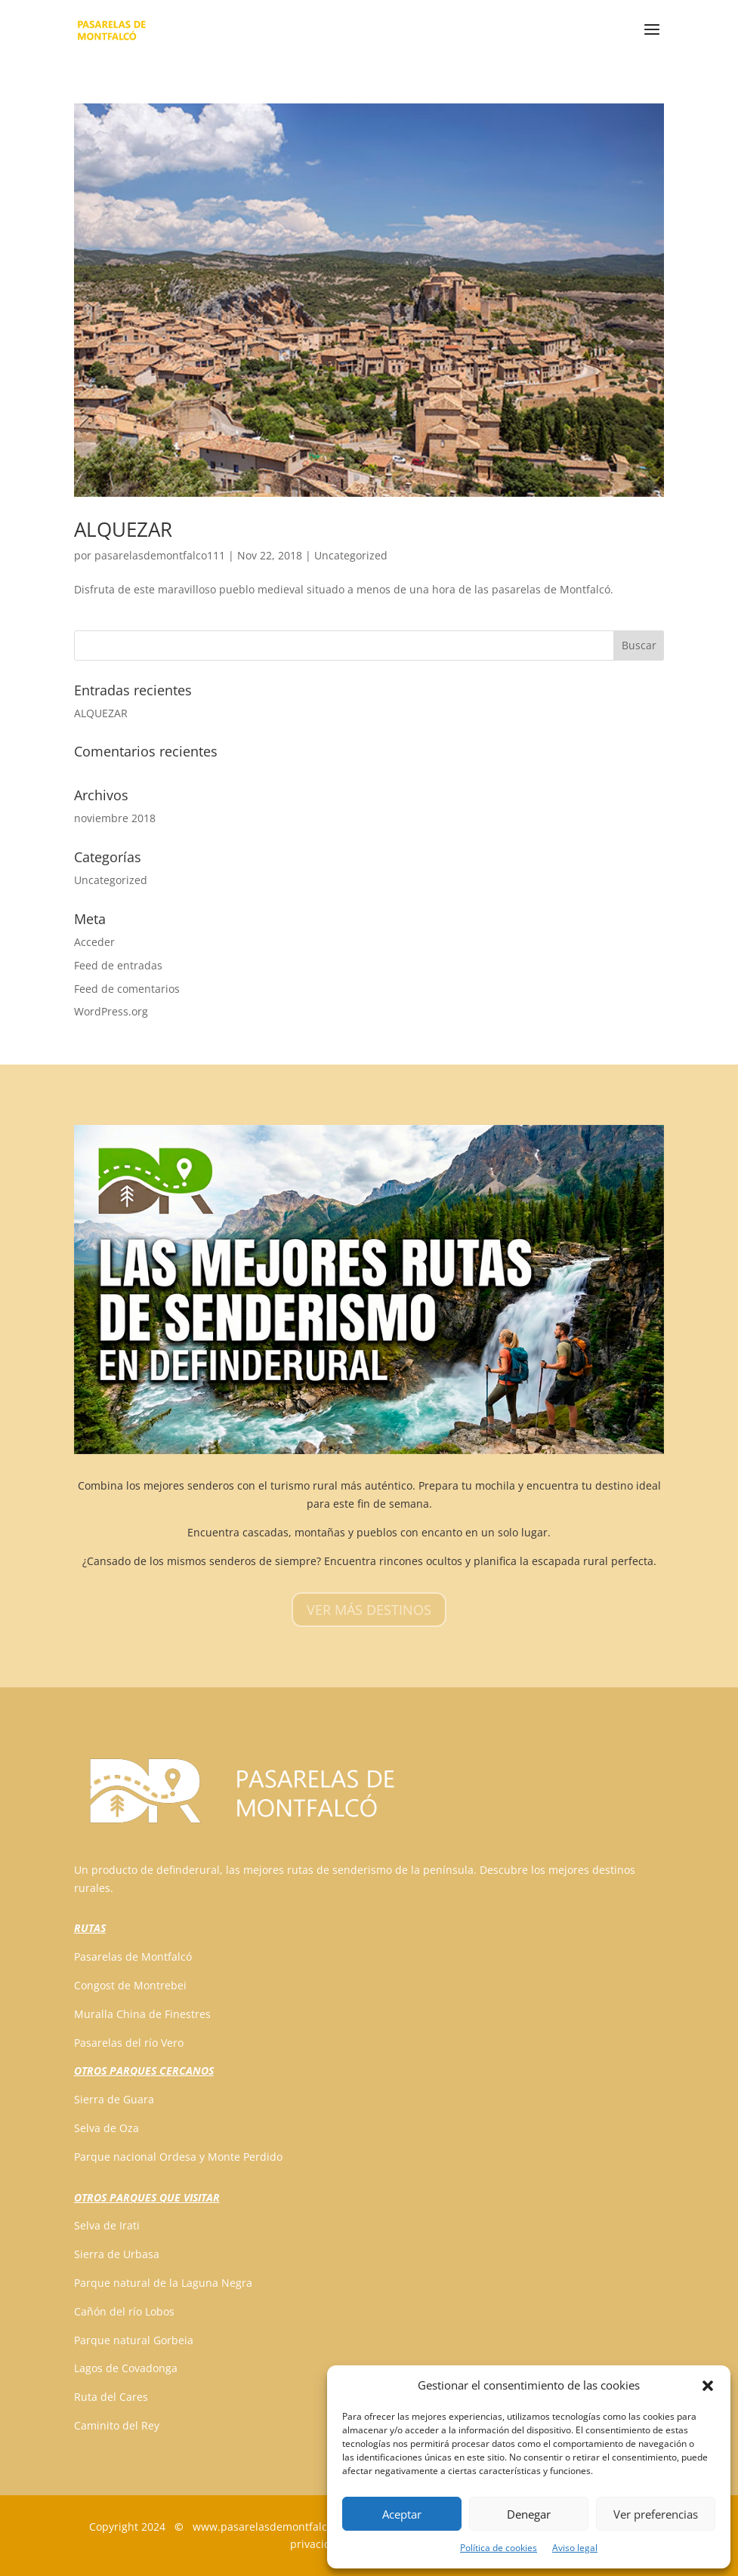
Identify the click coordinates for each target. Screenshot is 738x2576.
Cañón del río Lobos (124, 2311)
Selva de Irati (107, 2225)
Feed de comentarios (127, 988)
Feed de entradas (118, 965)
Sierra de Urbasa (116, 2254)
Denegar (529, 2514)
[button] (707, 2385)
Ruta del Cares (111, 2397)
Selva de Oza (106, 2128)
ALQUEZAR (123, 529)
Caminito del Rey (116, 2425)
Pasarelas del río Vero (129, 2042)
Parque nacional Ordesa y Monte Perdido (178, 2156)
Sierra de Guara (114, 2099)
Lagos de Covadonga (126, 2368)
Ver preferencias (655, 2514)
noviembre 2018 (115, 818)
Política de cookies (498, 2547)
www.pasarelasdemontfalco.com (275, 2526)
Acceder (94, 942)
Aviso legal (575, 2547)
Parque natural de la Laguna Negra (163, 2283)
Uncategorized (351, 555)
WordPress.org (111, 1011)
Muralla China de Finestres (142, 2014)
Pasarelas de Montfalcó (133, 1956)
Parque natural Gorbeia (133, 2340)
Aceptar (401, 2514)
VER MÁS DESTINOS (369, 1610)
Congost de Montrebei (130, 1985)
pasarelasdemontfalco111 (159, 555)
